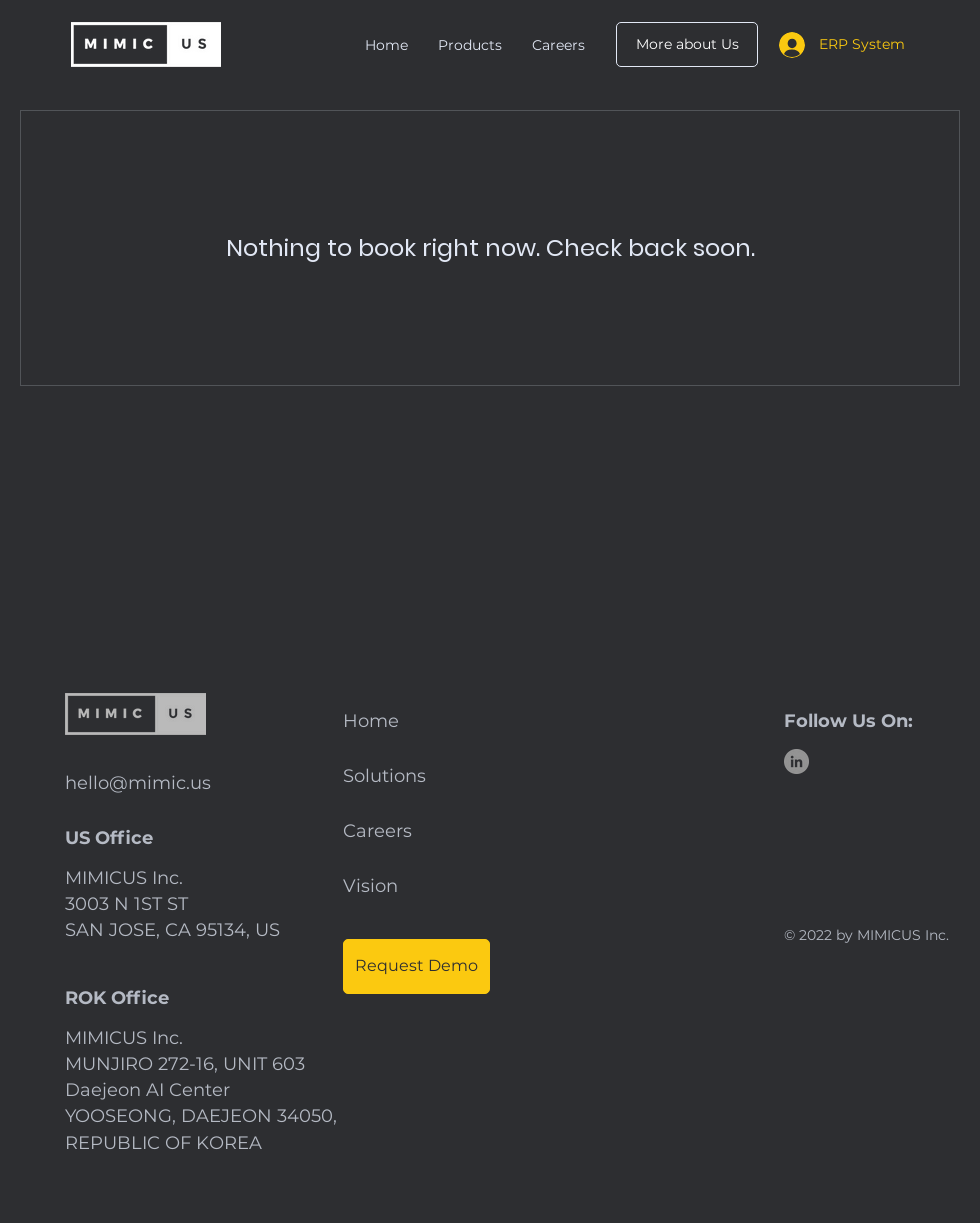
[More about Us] (687, 44)
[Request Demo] (416, 966)
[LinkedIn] (796, 761)
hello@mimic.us (138, 783)
